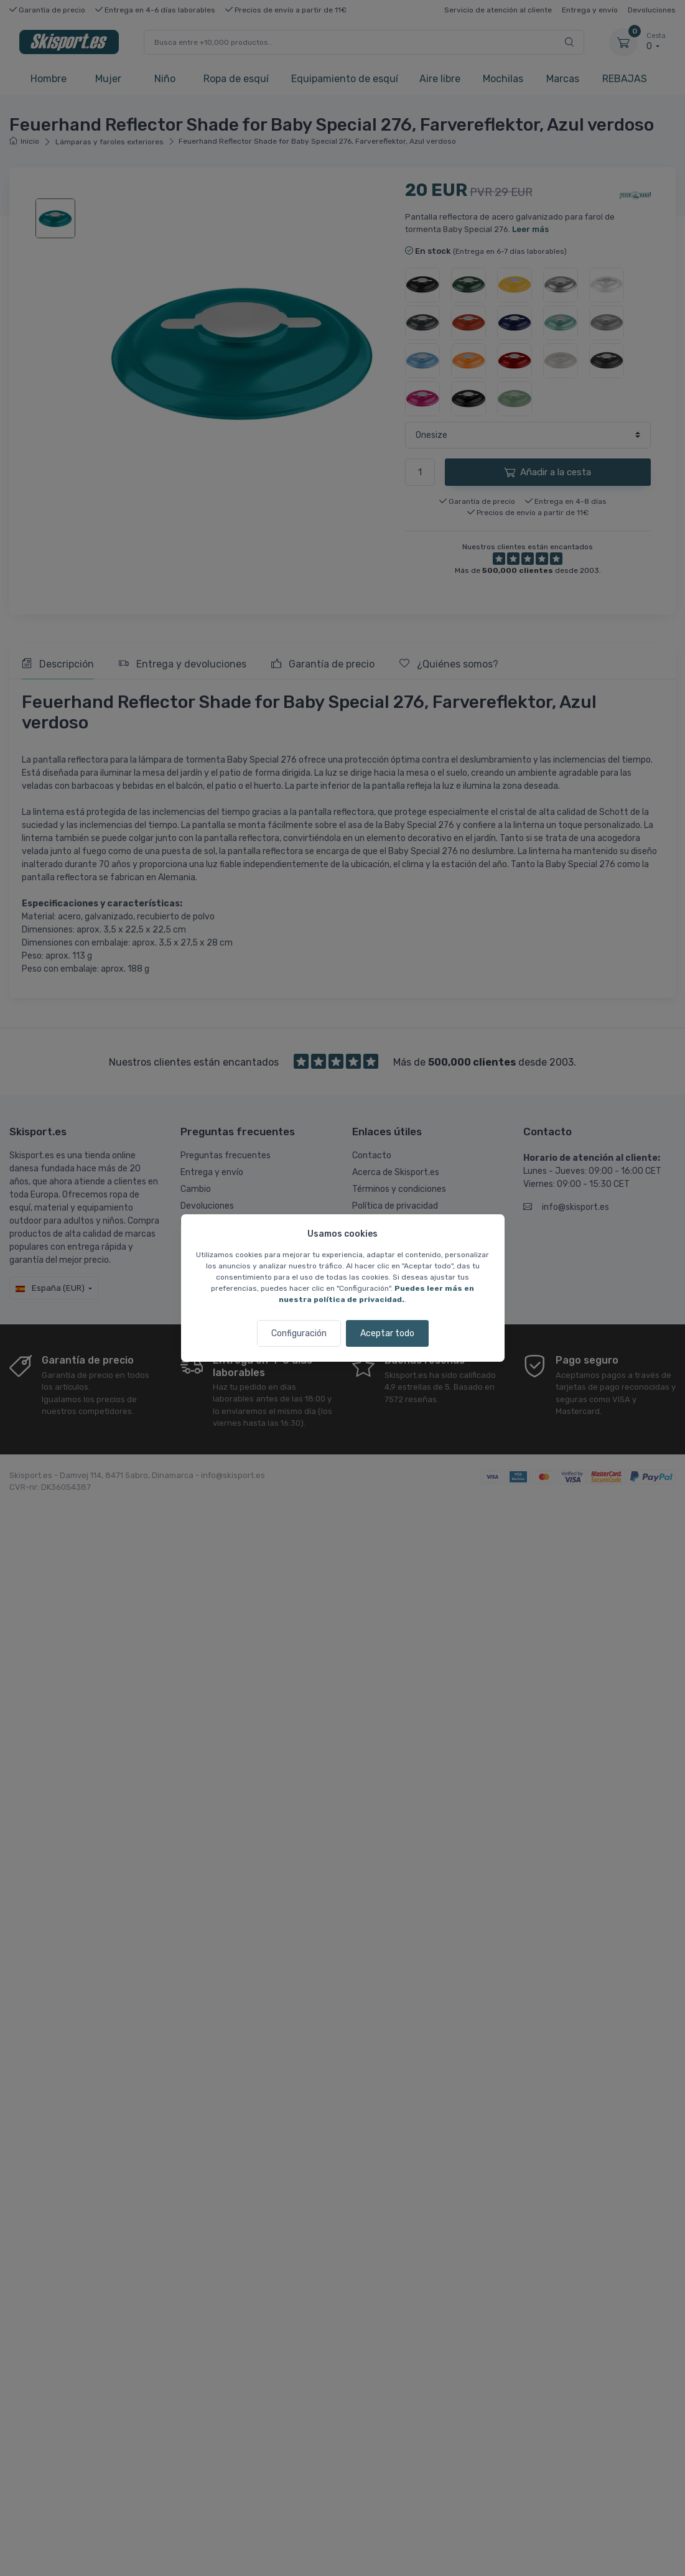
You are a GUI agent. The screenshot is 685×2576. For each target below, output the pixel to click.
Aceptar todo (387, 1333)
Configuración (299, 1333)
